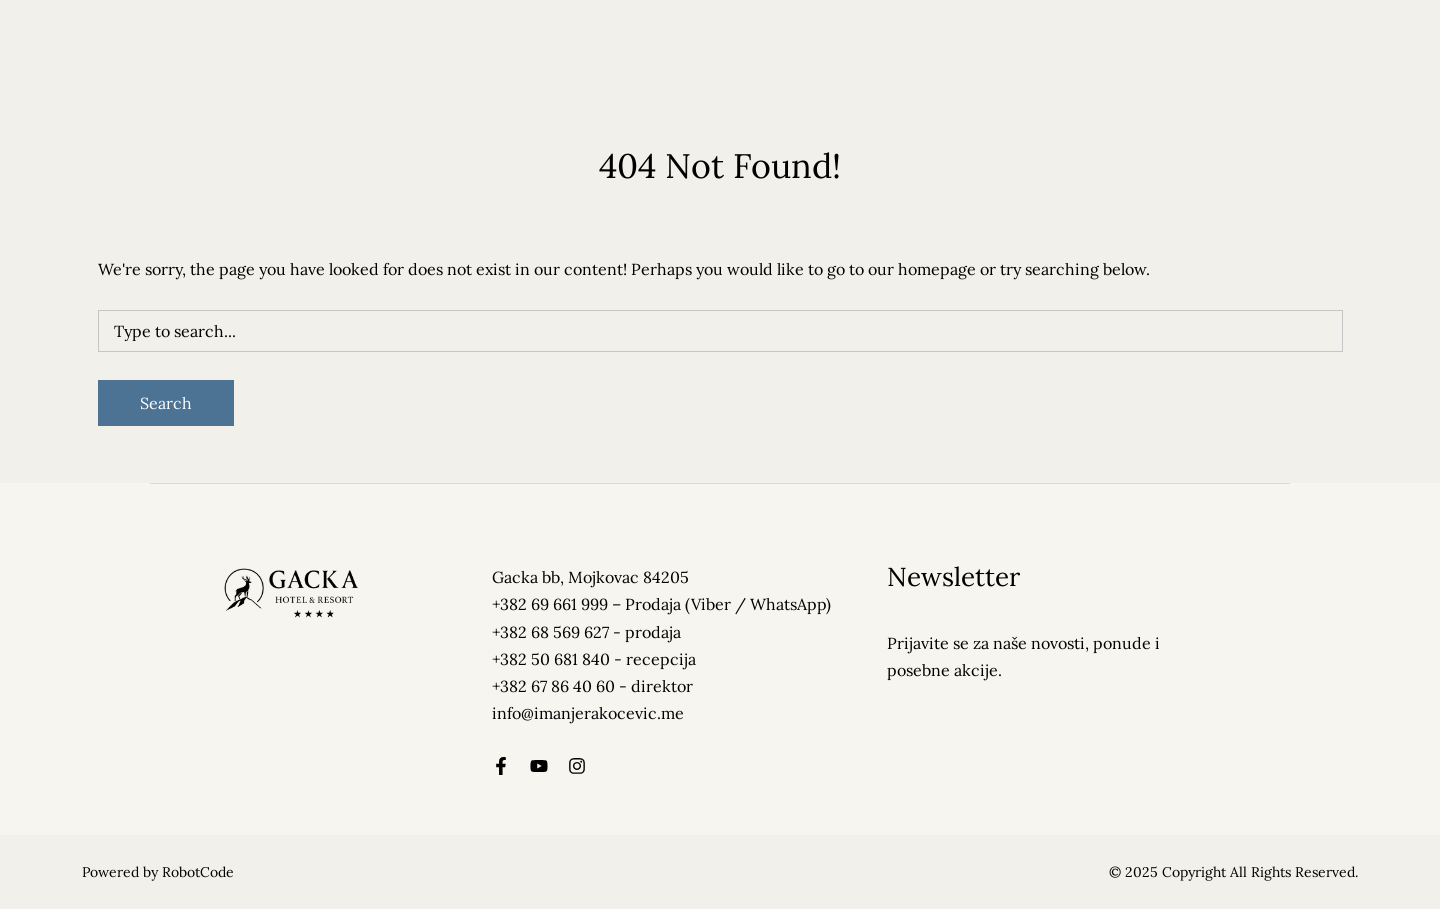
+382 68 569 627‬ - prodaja (586, 632)
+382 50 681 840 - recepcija (594, 659)
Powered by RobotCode (158, 872)
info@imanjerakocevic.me (588, 713)
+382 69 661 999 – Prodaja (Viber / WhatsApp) (661, 604)
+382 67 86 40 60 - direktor (592, 686)
